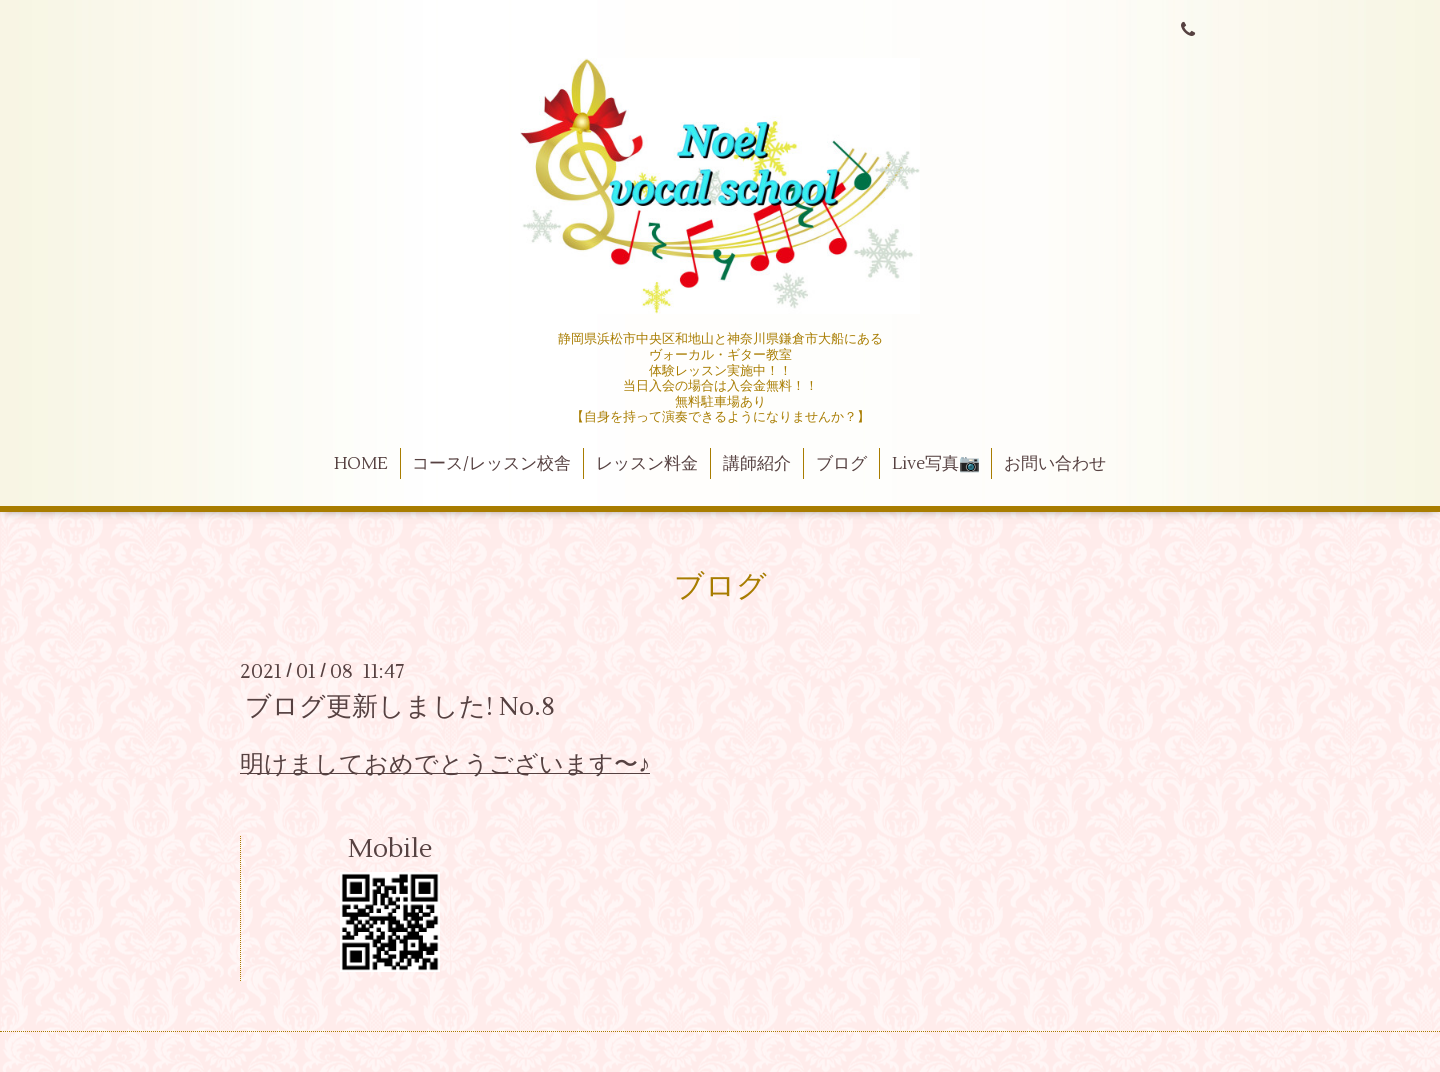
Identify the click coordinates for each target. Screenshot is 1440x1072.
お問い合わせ (1055, 464)
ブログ (841, 464)
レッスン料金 (647, 464)
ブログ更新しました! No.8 (400, 707)
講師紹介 (757, 464)
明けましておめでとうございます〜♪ (445, 764)
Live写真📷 (936, 464)
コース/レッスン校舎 (491, 464)
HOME (361, 464)
